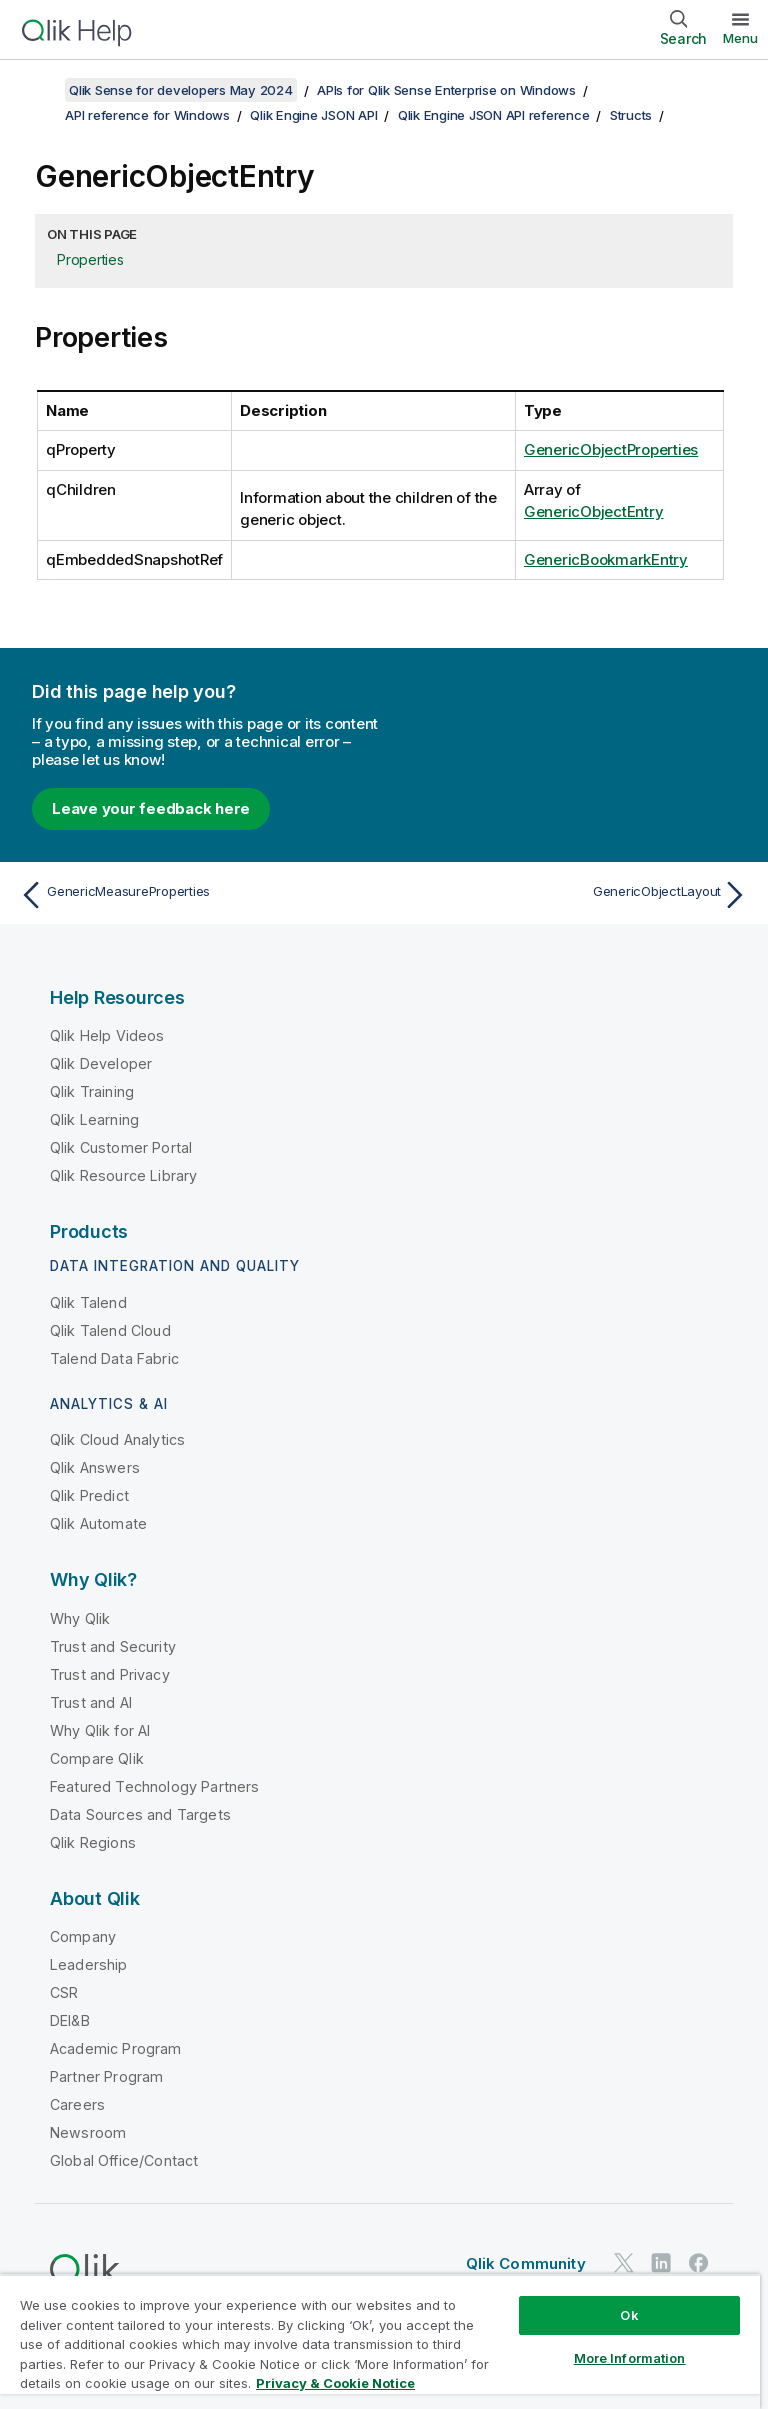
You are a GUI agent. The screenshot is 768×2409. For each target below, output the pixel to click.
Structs (631, 115)
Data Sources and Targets (140, 1814)
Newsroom (88, 2132)
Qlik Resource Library (123, 1175)
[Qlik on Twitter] (624, 2262)
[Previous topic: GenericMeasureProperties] (196, 895)
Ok (629, 2315)
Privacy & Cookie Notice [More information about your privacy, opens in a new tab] (335, 2383)
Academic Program (116, 2048)
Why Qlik (80, 1618)
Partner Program (106, 2076)
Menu (740, 38)
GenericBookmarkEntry (606, 559)
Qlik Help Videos (107, 1035)
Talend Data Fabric (114, 1358)
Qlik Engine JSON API (313, 115)
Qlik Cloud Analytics (117, 1439)
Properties (90, 259)
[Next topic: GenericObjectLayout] (572, 895)
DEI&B (70, 2020)
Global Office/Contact (124, 2160)
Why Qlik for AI (100, 1730)
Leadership (89, 1964)
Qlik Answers (95, 1467)
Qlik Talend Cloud (110, 1330)
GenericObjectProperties (611, 449)
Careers (77, 2104)
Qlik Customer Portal (121, 1147)
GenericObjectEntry (594, 511)
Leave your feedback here (151, 808)
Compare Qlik (97, 1758)
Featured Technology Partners (154, 1786)
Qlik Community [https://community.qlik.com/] (526, 2263)
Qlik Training (92, 1091)
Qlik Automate (98, 1523)
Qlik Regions (93, 1842)
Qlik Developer (101, 1063)
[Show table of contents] (40, 90)
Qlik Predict (89, 1495)
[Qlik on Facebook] (699, 2262)
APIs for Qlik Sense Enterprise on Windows (446, 90)
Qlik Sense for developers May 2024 (181, 90)
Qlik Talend (88, 1302)
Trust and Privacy (110, 1674)
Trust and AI (91, 1702)
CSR (64, 1992)
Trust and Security (113, 1646)
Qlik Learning (94, 1119)
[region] (380, 2341)
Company (83, 1936)
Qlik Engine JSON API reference (494, 115)
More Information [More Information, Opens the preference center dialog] (630, 2358)
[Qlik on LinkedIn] (661, 2262)
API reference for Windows (147, 115)
